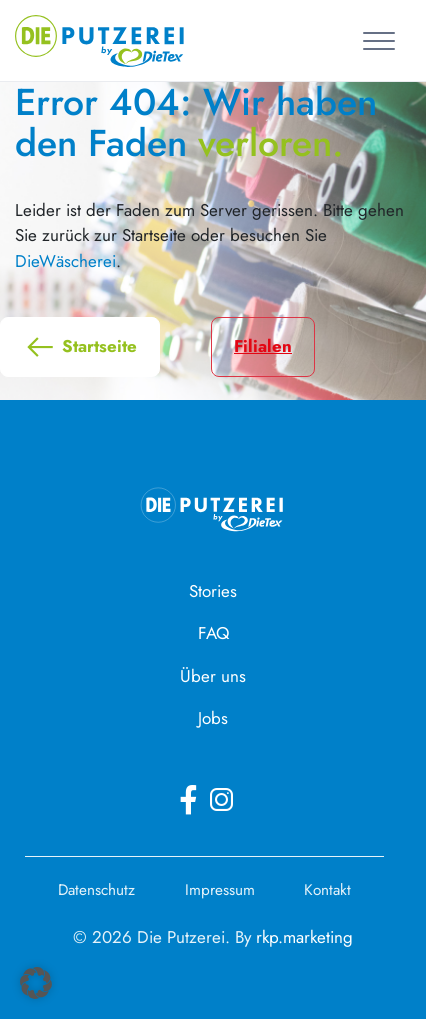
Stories (213, 591)
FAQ (213, 633)
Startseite (80, 347)
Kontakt (327, 890)
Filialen (263, 346)
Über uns (213, 676)
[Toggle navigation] (382, 40)
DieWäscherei (65, 261)
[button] (36, 983)
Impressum (220, 890)
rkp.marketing (304, 937)
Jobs (213, 718)
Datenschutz (96, 890)
